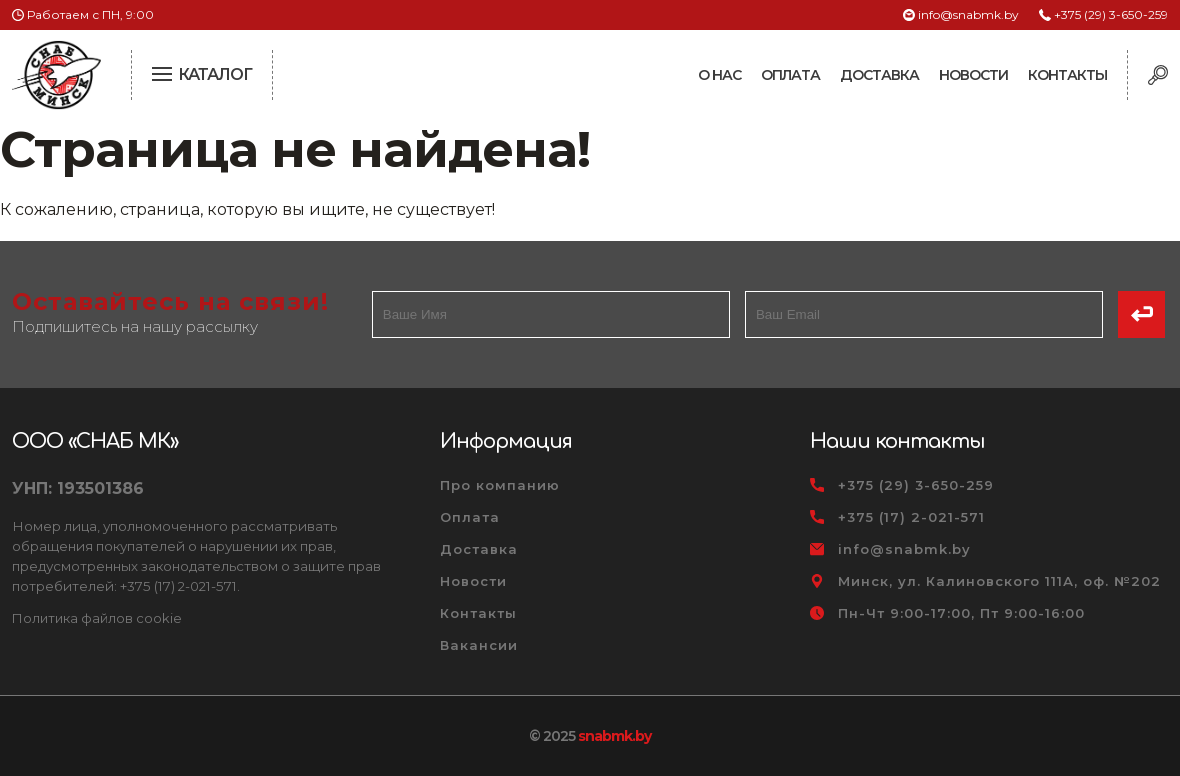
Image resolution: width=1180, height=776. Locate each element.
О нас (719, 75)
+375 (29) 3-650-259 (1111, 14)
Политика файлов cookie (97, 618)
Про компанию (500, 485)
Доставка (879, 75)
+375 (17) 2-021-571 (911, 517)
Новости (973, 75)
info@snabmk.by (968, 14)
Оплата (790, 75)
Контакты (1067, 75)
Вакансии (479, 645)
